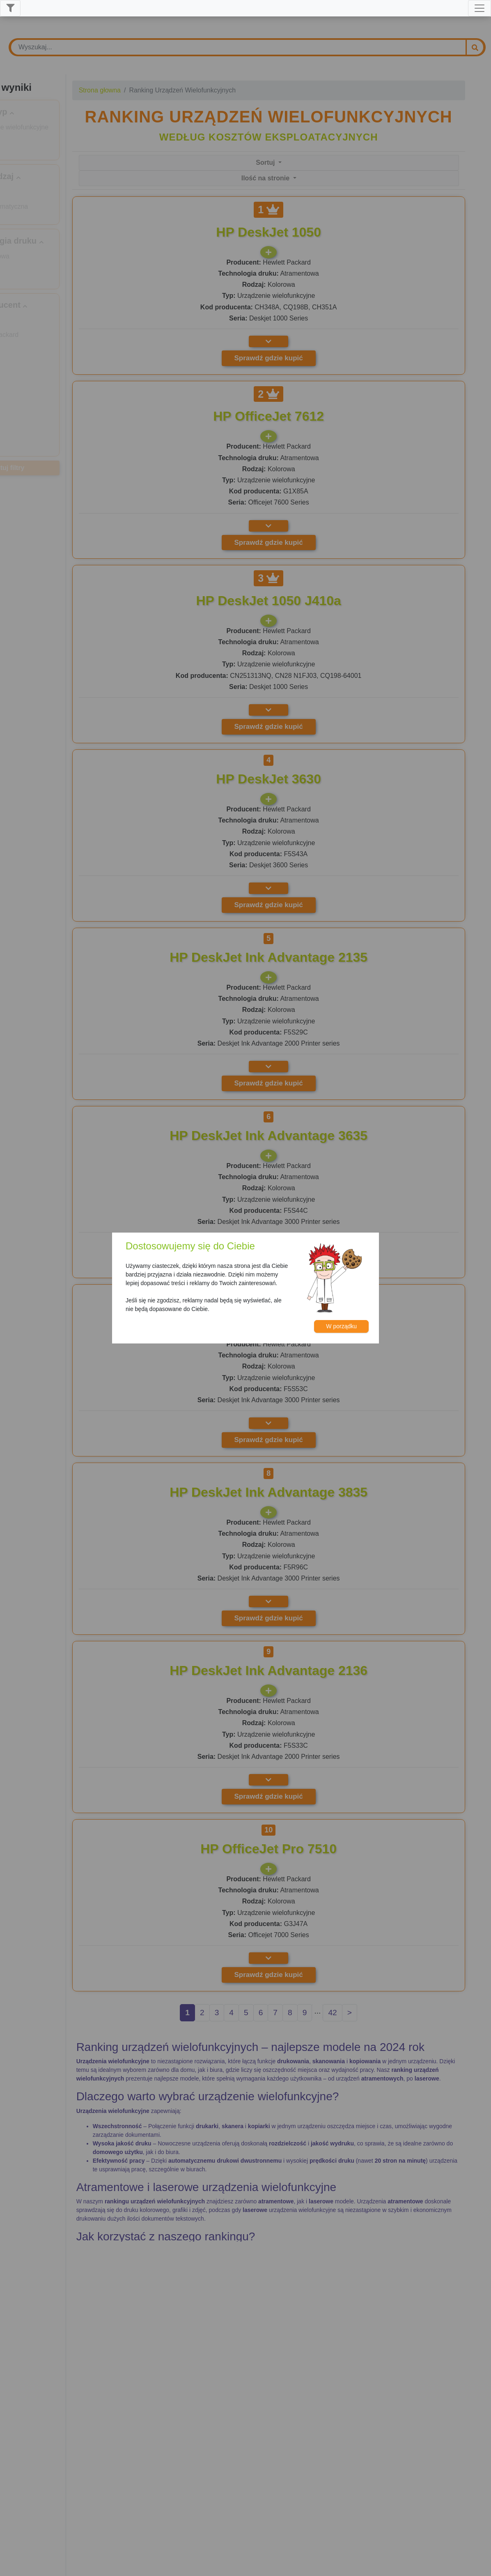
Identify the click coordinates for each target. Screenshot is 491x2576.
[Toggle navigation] (479, 8)
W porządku (341, 1326)
